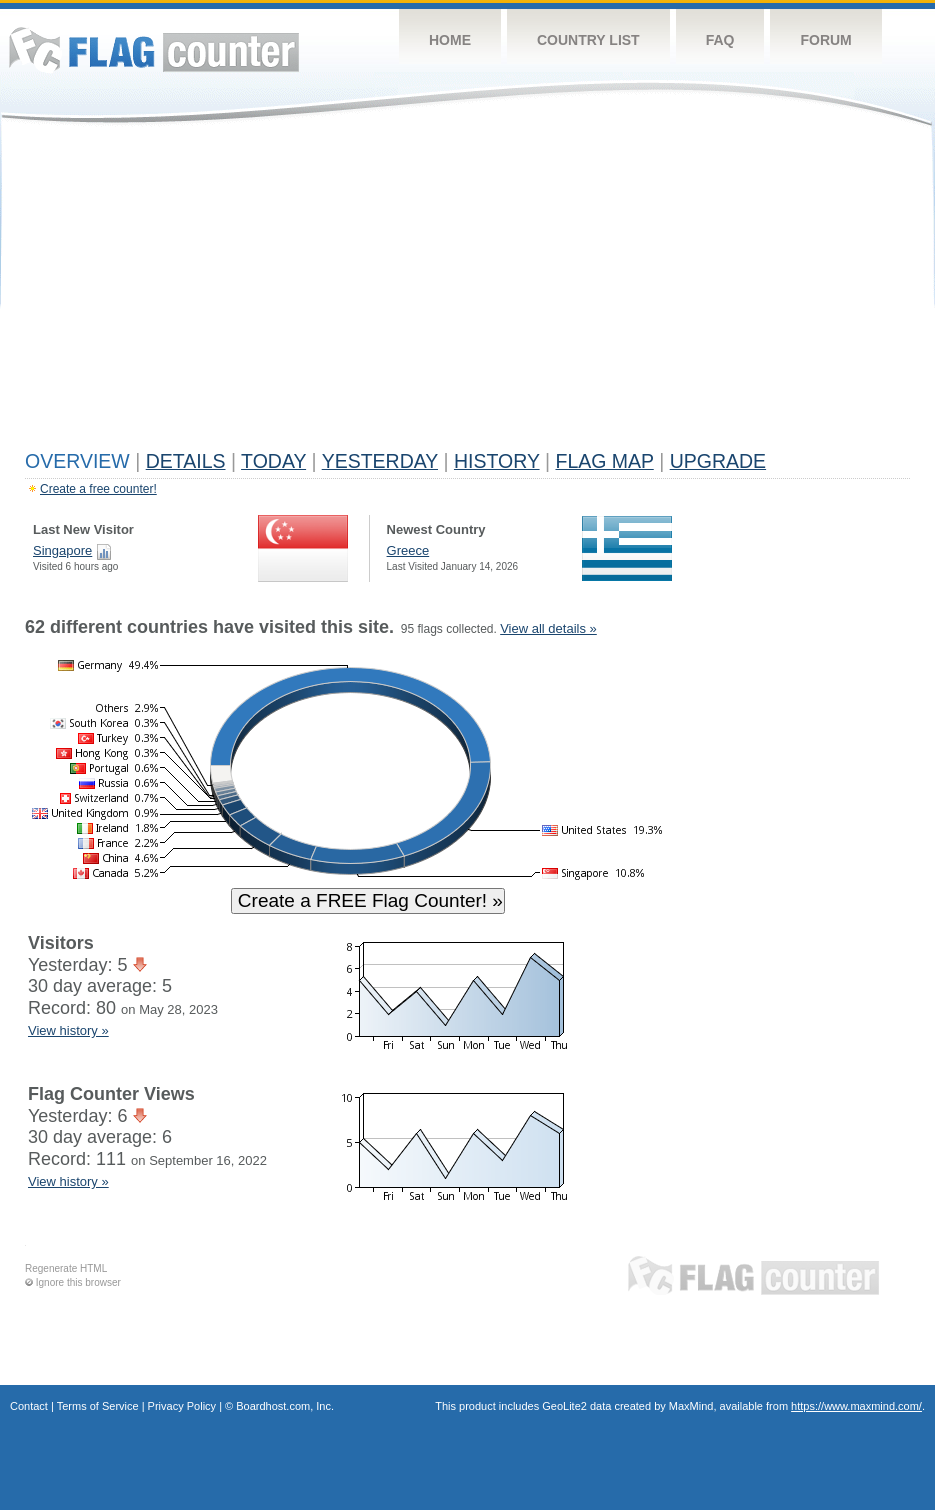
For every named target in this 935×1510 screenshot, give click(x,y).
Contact (29, 1406)
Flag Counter (154, 49)
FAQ (720, 40)
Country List (588, 40)
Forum (825, 40)
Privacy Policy (182, 1406)
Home (450, 40)
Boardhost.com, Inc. (285, 1406)
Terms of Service (98, 1406)
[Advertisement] (467, 292)
